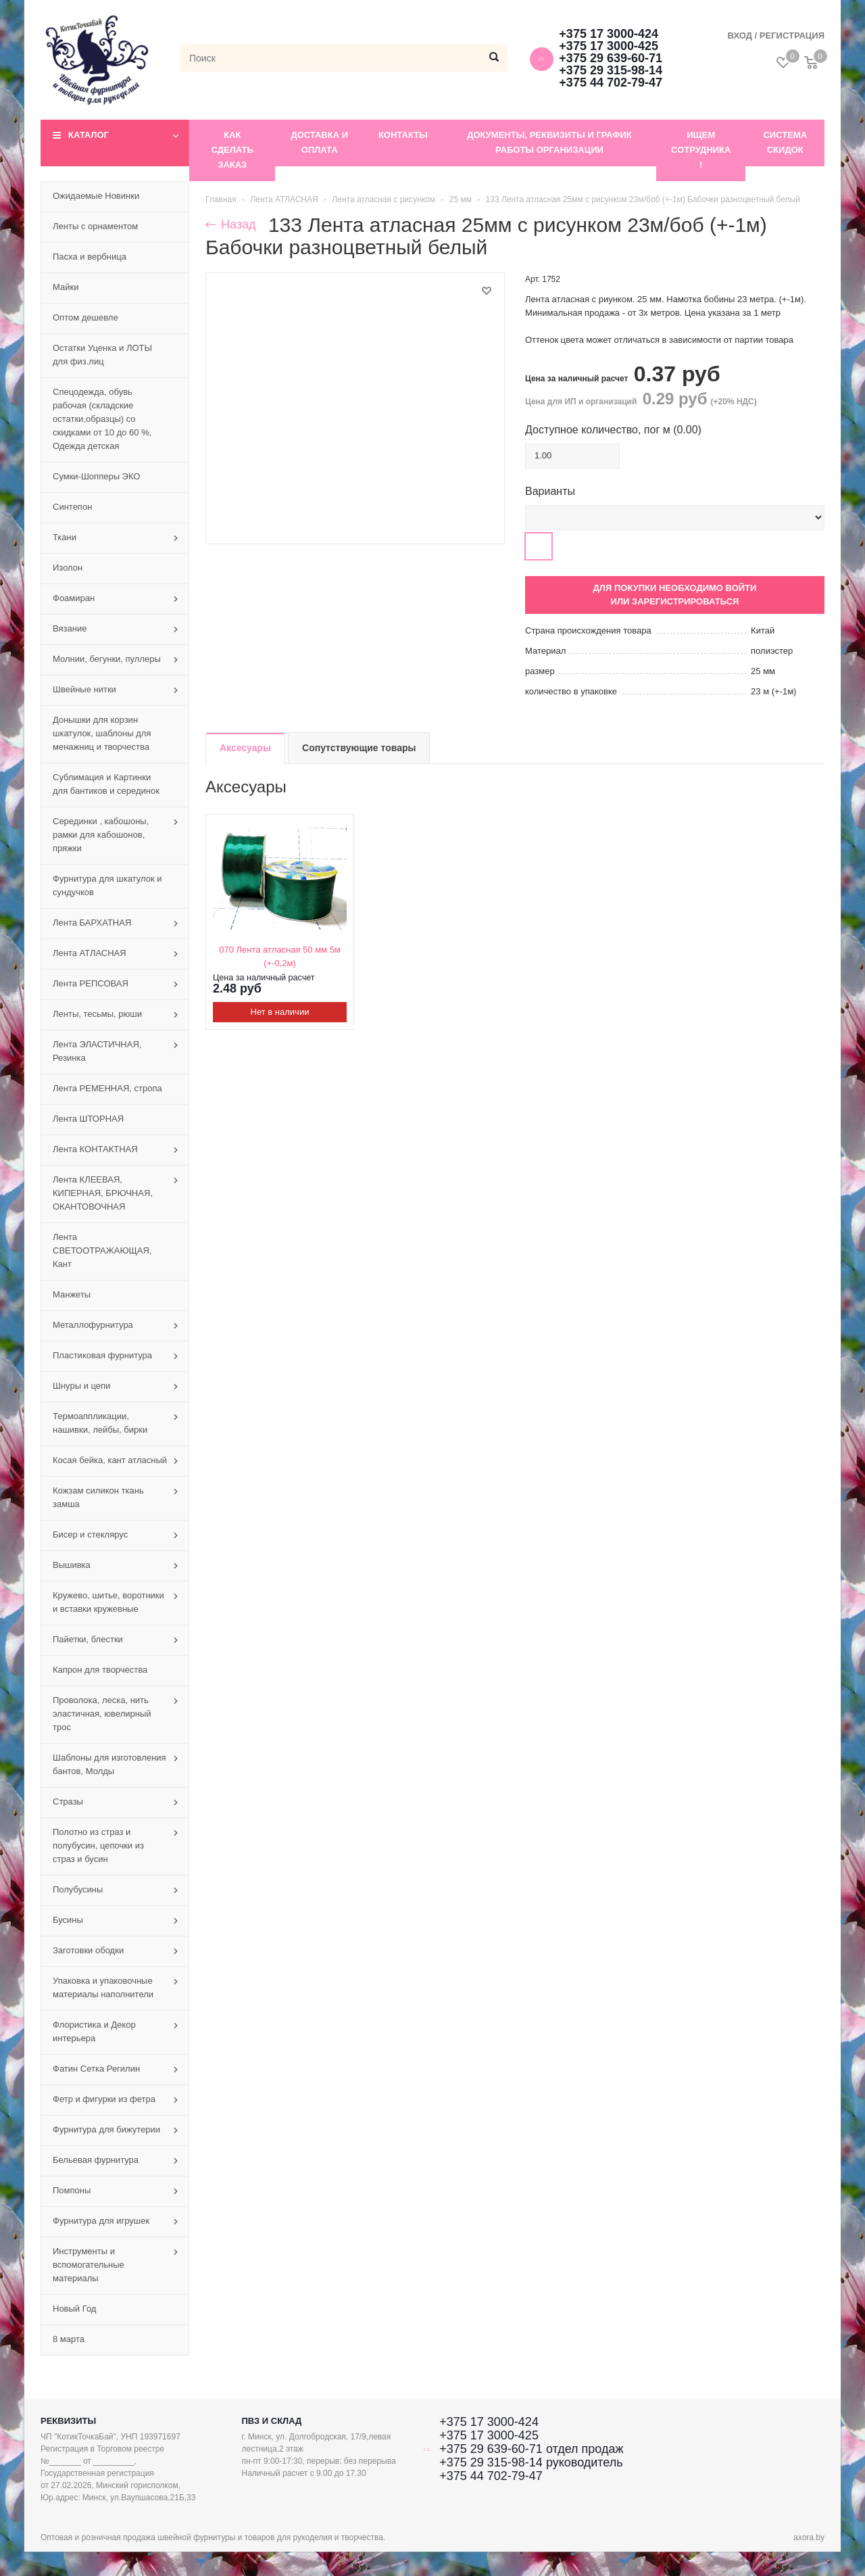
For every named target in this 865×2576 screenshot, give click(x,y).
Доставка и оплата (319, 142)
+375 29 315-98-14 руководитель (530, 2462)
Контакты (403, 135)
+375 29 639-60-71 (610, 58)
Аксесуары (245, 747)
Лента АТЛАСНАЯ (284, 199)
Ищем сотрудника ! (701, 150)
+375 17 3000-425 (608, 46)
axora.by (808, 2537)
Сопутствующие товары (359, 747)
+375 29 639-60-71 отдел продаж (531, 2449)
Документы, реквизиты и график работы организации (549, 142)
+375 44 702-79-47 (610, 82)
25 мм (460, 199)
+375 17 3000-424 (608, 34)
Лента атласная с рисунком (383, 199)
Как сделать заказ (232, 150)
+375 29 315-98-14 (610, 70)
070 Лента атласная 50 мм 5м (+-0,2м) (280, 956)
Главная (221, 199)
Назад (230, 224)
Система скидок (785, 142)
